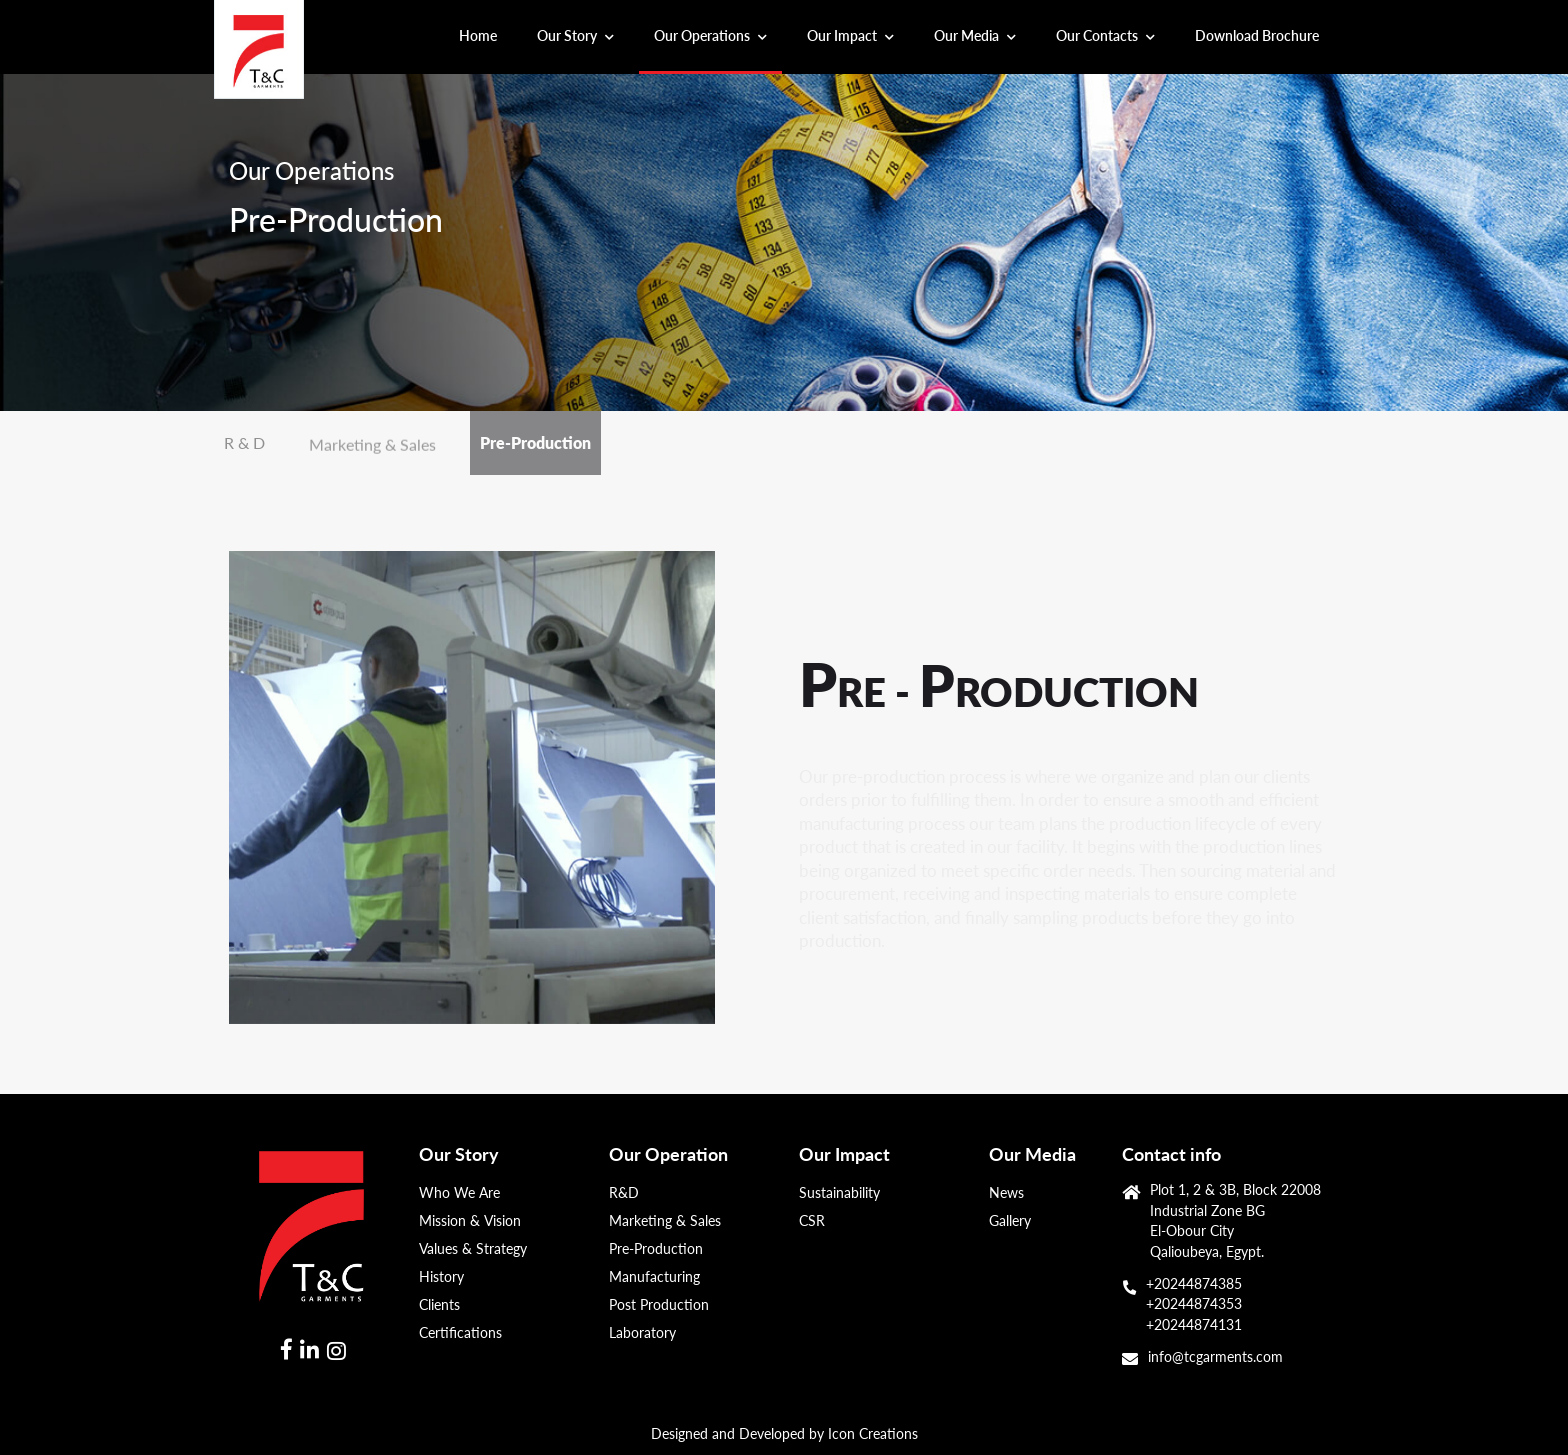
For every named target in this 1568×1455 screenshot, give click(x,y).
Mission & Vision (470, 1221)
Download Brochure (1257, 35)
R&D (624, 1193)
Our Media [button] (975, 35)
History (441, 1277)
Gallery (1010, 1221)
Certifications (460, 1333)
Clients (439, 1305)
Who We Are (459, 1193)
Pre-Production (535, 442)
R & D (244, 442)
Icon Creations (873, 1433)
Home (485, 34)
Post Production (659, 1305)
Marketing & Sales (372, 446)
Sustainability (839, 1193)
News (1006, 1193)
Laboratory (642, 1333)
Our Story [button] (575, 35)
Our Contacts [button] (1105, 35)
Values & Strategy (473, 1249)
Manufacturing (654, 1277)
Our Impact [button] (850, 35)
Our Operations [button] (710, 35)
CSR (812, 1221)
